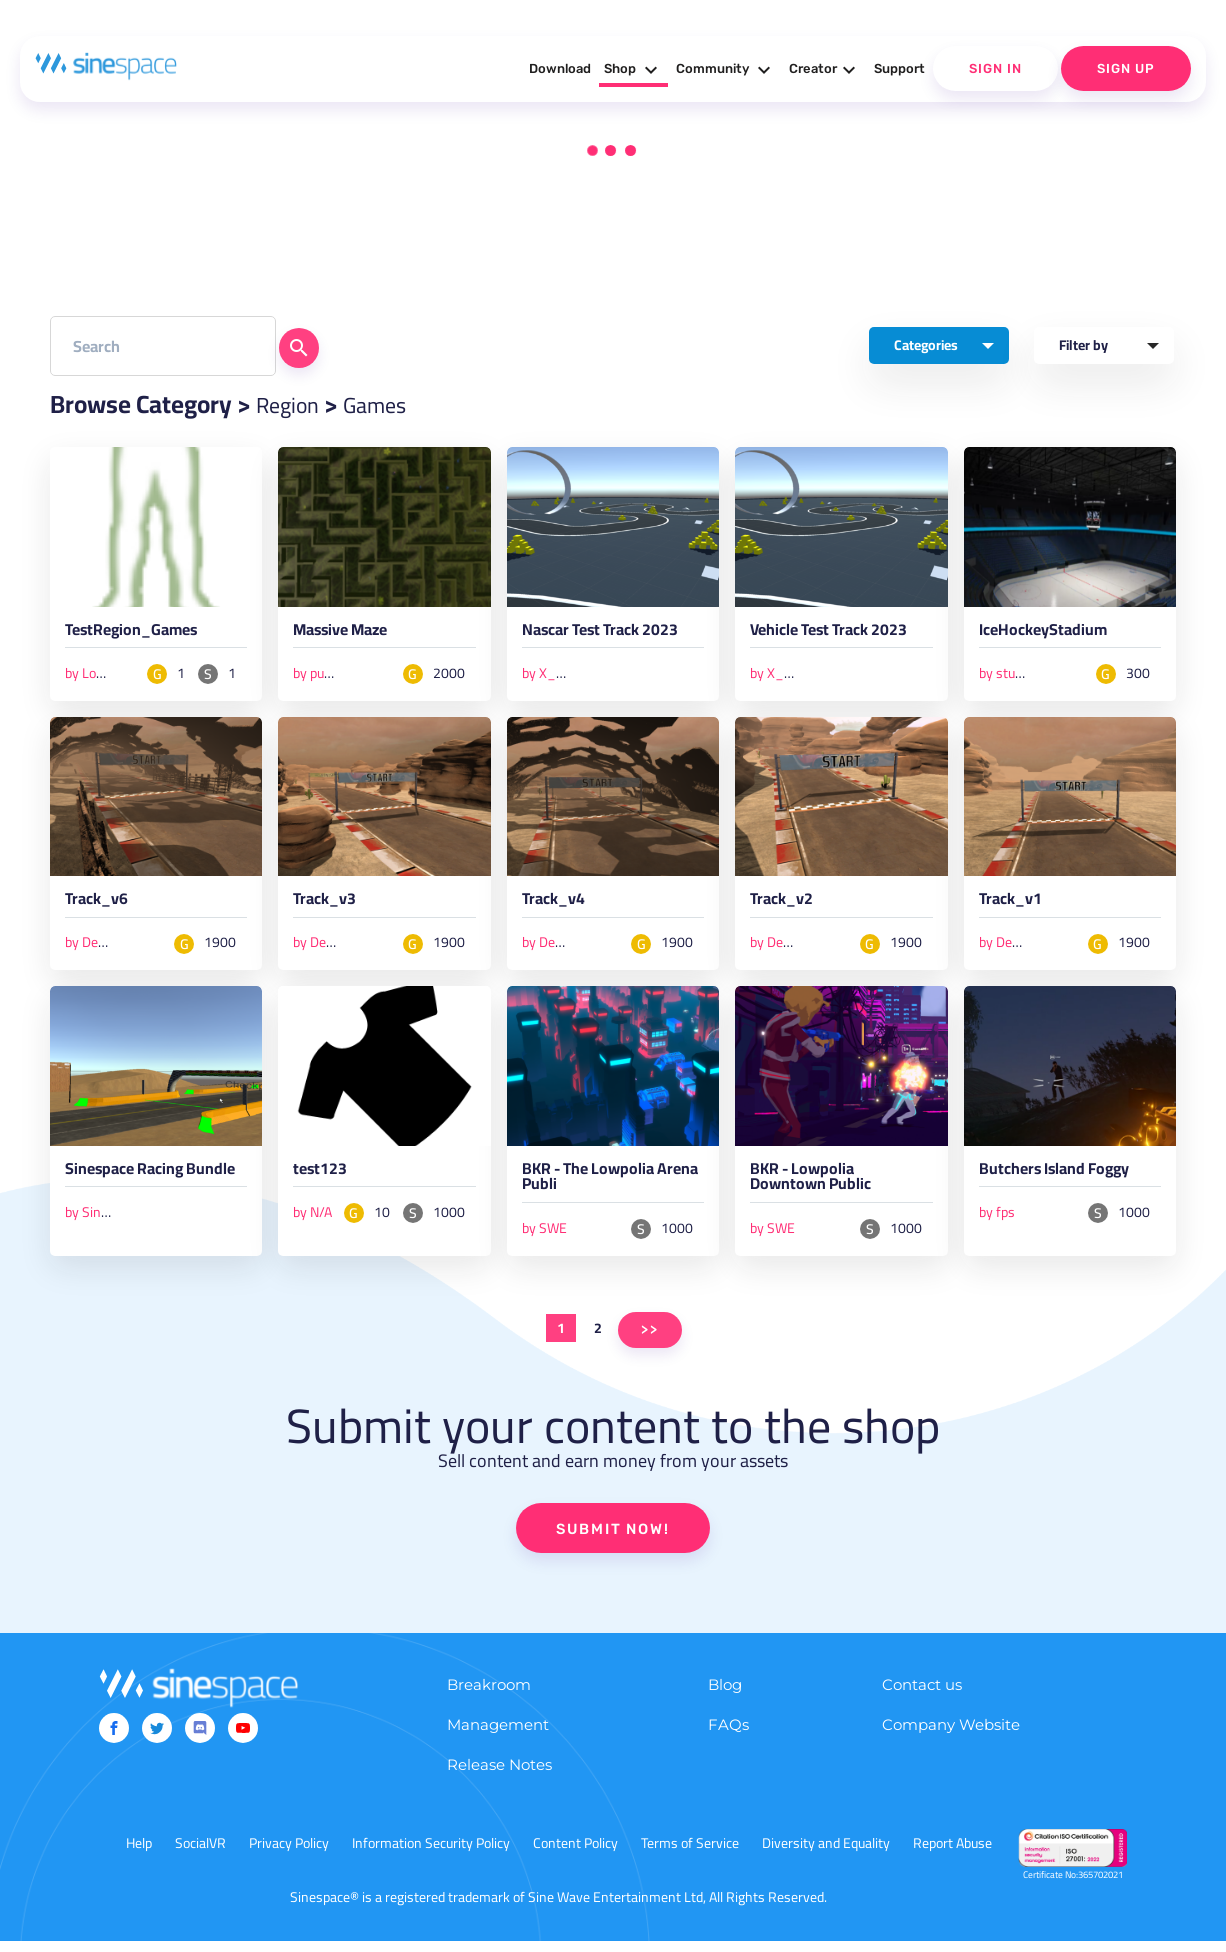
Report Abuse (952, 1854)
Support (899, 68)
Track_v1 (1014, 906)
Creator (825, 70)
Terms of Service (690, 1854)
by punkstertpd (337, 675)
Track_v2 (785, 906)
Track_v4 (557, 906)
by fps (997, 1219)
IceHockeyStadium (1051, 635)
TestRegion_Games (140, 635)
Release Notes (499, 1775)
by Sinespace (103, 1237)
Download (560, 68)
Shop (633, 70)
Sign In (995, 68)
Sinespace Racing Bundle (132, 1187)
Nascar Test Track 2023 (611, 635)
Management (498, 1735)
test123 (324, 1178)
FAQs (728, 1735)
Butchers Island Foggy (1066, 1178)
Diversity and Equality (826, 1854)
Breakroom (489, 1695)
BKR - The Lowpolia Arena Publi (597, 1187)
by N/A (312, 1219)
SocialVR (200, 1854)
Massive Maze (348, 635)
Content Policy (575, 1854)
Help (139, 1854)
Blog (725, 1695)
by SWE (544, 1237)
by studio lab (1015, 675)
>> (650, 1338)
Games (388, 404)
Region (292, 404)
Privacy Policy (289, 1854)
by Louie (89, 675)
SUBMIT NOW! (613, 1539)
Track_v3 (328, 906)
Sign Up (1126, 68)
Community (726, 70)
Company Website (951, 1735)
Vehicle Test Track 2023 (840, 635)
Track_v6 (100, 906)
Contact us (922, 1695)
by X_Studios (561, 675)
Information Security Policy (431, 1854)
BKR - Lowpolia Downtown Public (819, 1187)
